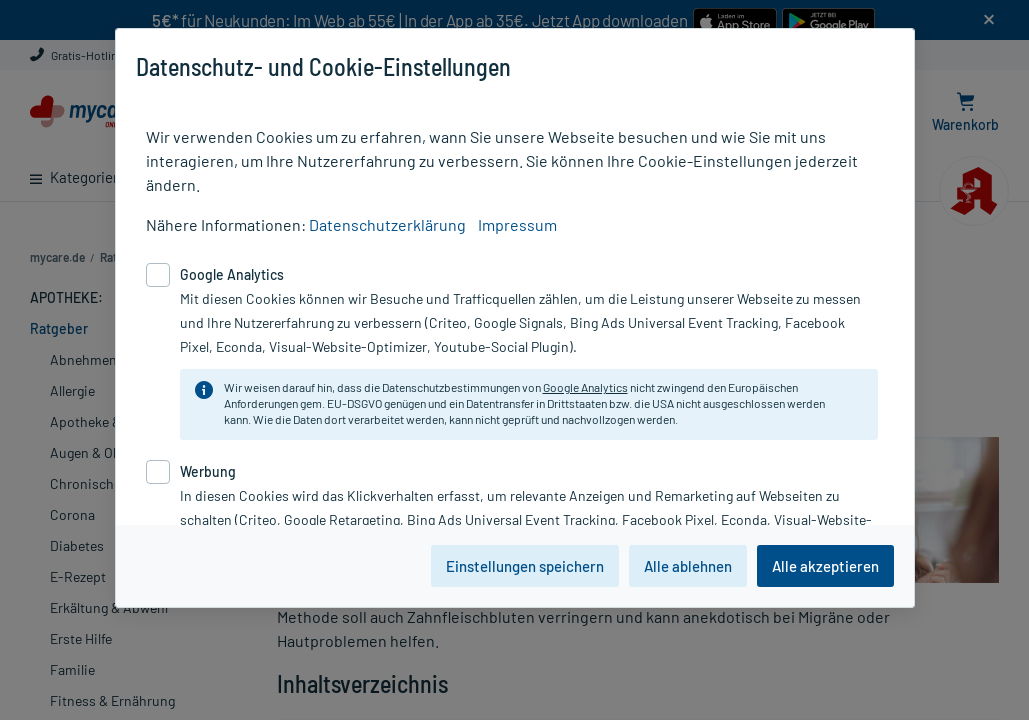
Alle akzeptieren (825, 566)
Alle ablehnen (688, 566)
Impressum (517, 224)
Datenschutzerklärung (387, 224)
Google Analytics (585, 387)
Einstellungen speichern (525, 566)
